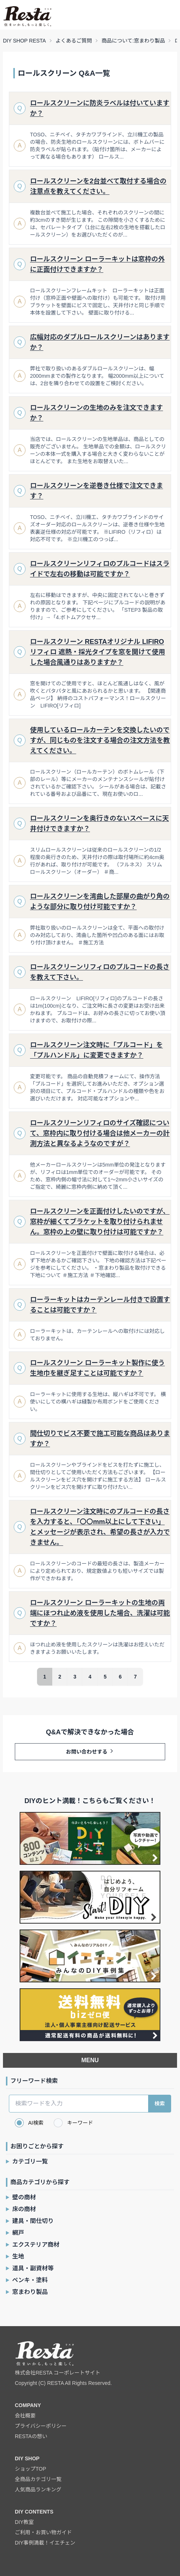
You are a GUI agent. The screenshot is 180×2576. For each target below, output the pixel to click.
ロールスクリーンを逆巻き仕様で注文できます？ (96, 491)
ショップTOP (30, 2469)
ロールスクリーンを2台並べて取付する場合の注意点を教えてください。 (98, 186)
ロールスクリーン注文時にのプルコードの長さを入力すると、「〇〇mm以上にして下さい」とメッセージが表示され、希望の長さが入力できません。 (100, 1527)
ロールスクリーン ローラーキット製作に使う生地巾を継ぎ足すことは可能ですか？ (97, 1368)
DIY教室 (24, 2522)
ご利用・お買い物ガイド (43, 2532)
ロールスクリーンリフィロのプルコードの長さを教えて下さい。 (99, 972)
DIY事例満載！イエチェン (45, 2543)
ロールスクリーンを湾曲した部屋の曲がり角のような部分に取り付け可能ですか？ (100, 901)
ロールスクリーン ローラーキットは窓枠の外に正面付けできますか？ (97, 264)
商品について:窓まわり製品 (133, 41)
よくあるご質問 (74, 41)
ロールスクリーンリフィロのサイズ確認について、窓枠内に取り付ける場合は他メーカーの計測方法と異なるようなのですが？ (100, 1133)
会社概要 (25, 2416)
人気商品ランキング (38, 2489)
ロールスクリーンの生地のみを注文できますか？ (96, 413)
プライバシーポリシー (41, 2426)
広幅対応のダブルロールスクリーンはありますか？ (100, 342)
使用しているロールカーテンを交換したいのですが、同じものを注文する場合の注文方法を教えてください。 (100, 740)
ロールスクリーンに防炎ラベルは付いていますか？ (100, 108)
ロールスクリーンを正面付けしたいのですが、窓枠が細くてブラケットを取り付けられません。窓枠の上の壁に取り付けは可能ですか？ (100, 1222)
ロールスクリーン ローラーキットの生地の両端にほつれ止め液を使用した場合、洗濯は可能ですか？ (100, 1613)
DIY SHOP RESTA (24, 41)
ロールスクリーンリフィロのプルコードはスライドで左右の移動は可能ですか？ (99, 569)
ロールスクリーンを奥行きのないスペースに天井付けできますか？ (99, 823)
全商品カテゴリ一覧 (38, 2479)
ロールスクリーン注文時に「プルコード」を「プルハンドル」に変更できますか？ (96, 1050)
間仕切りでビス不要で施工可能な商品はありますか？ (100, 1438)
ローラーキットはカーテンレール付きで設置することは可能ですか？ (100, 1305)
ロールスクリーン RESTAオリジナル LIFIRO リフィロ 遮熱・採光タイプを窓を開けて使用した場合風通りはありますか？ (97, 652)
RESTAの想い (31, 2436)
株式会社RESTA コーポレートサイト (57, 2373)
